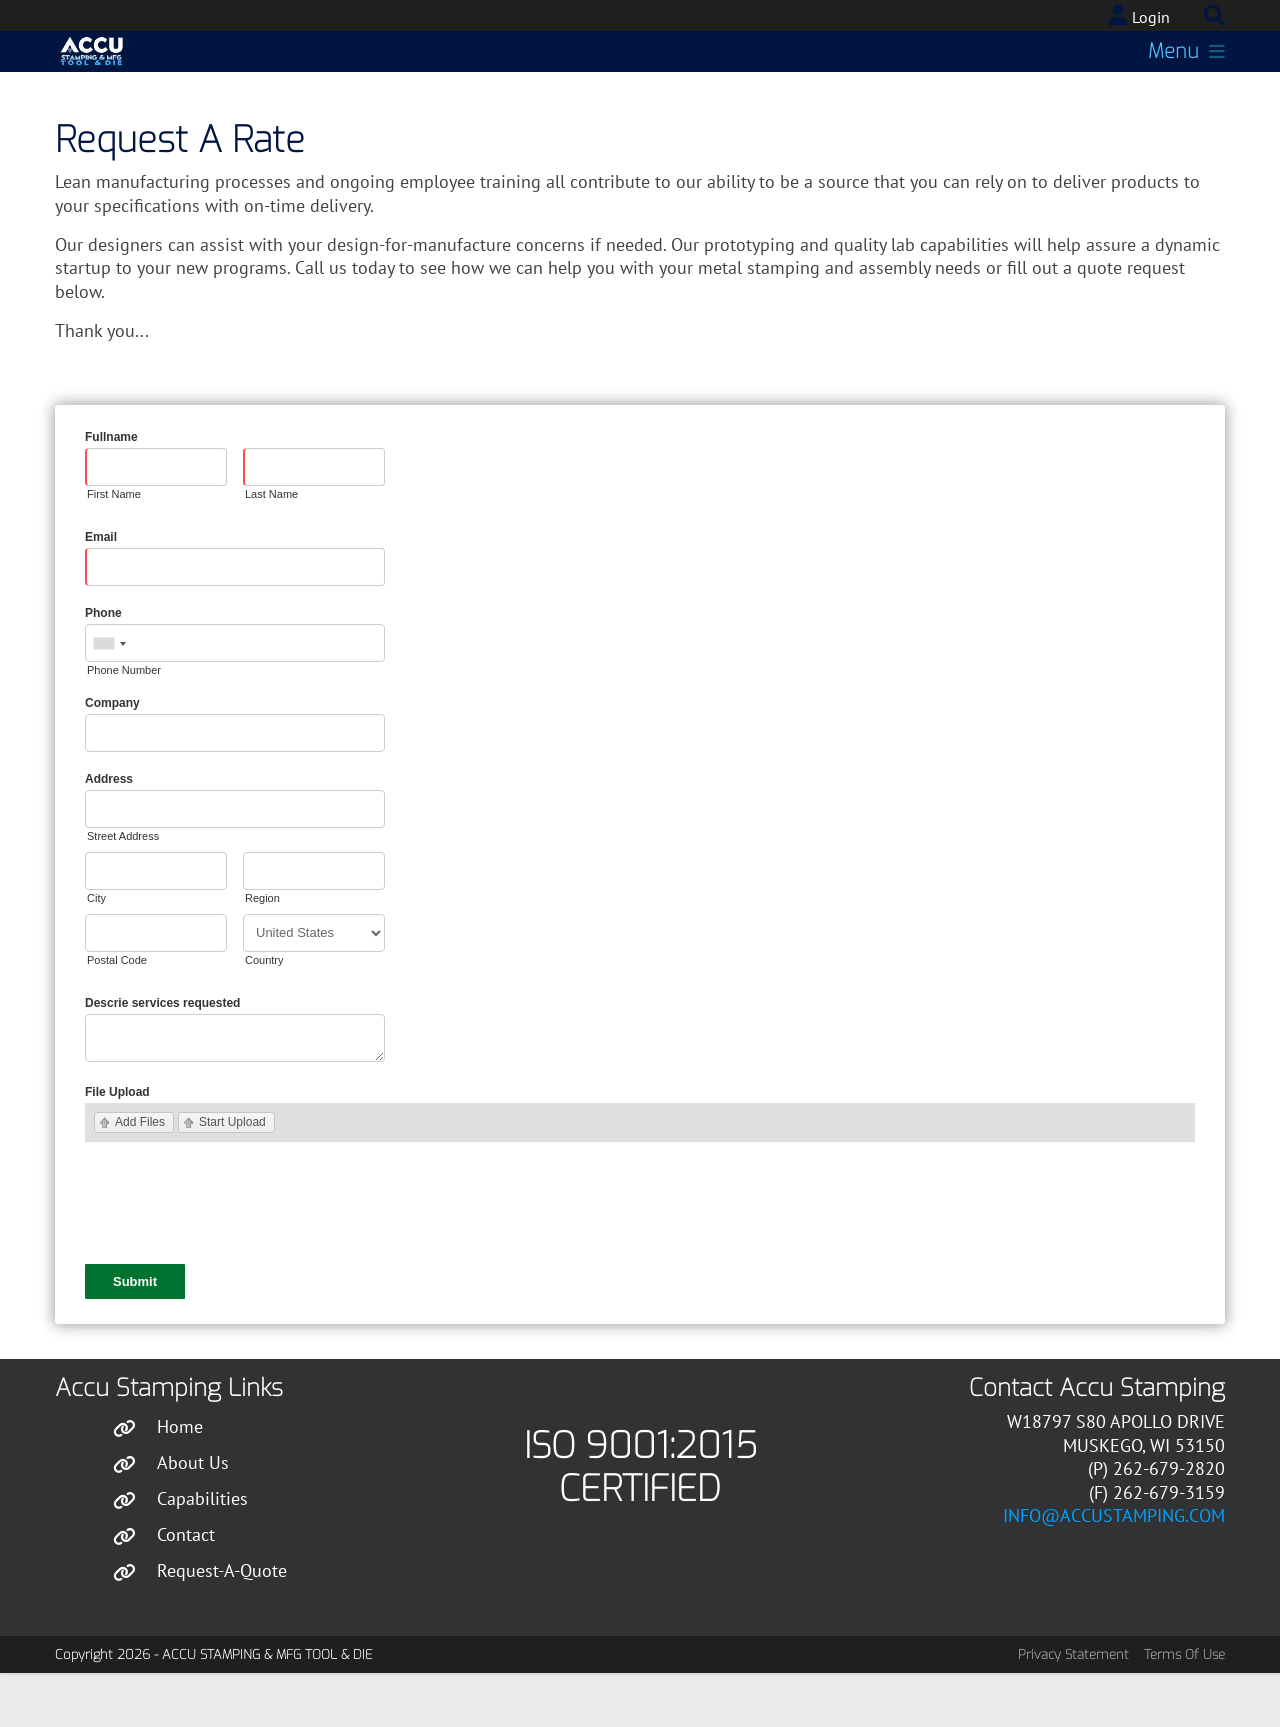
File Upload (117, 1141)
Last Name (271, 543)
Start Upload (232, 1171)
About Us (193, 1511)
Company (112, 752)
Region (262, 947)
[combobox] (109, 693)
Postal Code (117, 1009)
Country (264, 1009)
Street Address (123, 885)
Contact (186, 1583)
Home (180, 1475)
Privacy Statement (1073, 1703)
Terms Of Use (1184, 1703)
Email (101, 586)
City (96, 947)
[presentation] (237, 1254)
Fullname (111, 486)
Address (109, 828)
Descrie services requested (162, 1052)
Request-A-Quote (222, 1619)
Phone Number (124, 719)
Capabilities (202, 1547)
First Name (114, 543)
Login (1151, 17)
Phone (103, 662)
